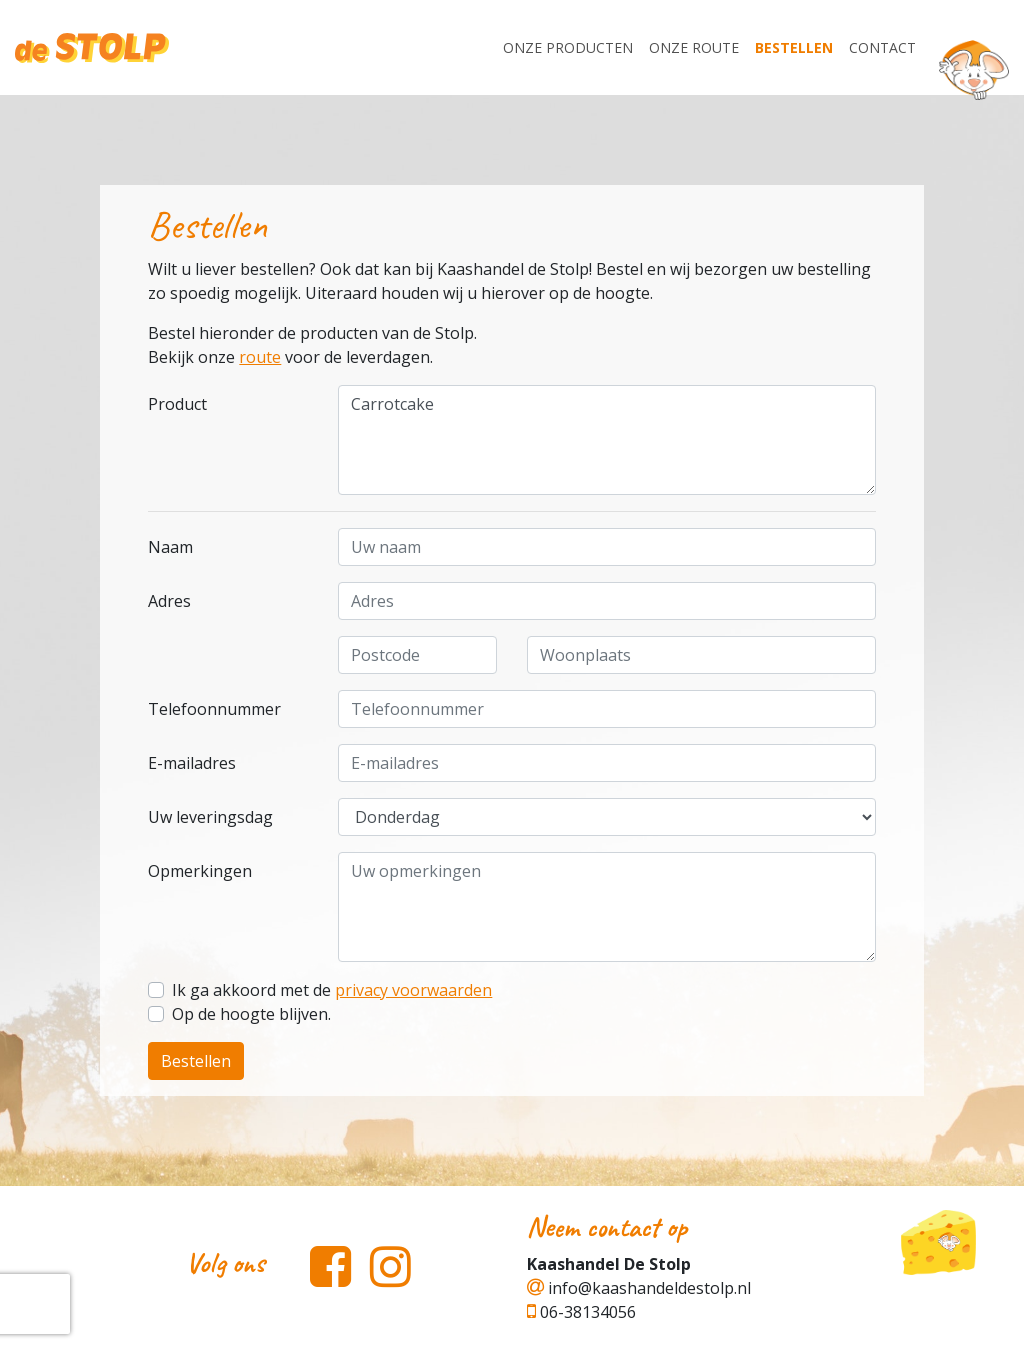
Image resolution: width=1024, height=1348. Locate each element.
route (260, 357)
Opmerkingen (200, 871)
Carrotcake (607, 440)
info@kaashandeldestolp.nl (639, 1288)
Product (177, 404)
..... (607, 817)
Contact (882, 47)
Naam (170, 547)
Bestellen (794, 47)
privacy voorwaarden (413, 990)
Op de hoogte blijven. (251, 1014)
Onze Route (694, 47)
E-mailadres (192, 763)
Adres (169, 601)
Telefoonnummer (214, 709)
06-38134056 (581, 1312)
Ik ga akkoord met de (332, 990)
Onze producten (568, 47)
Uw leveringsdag (210, 817)
